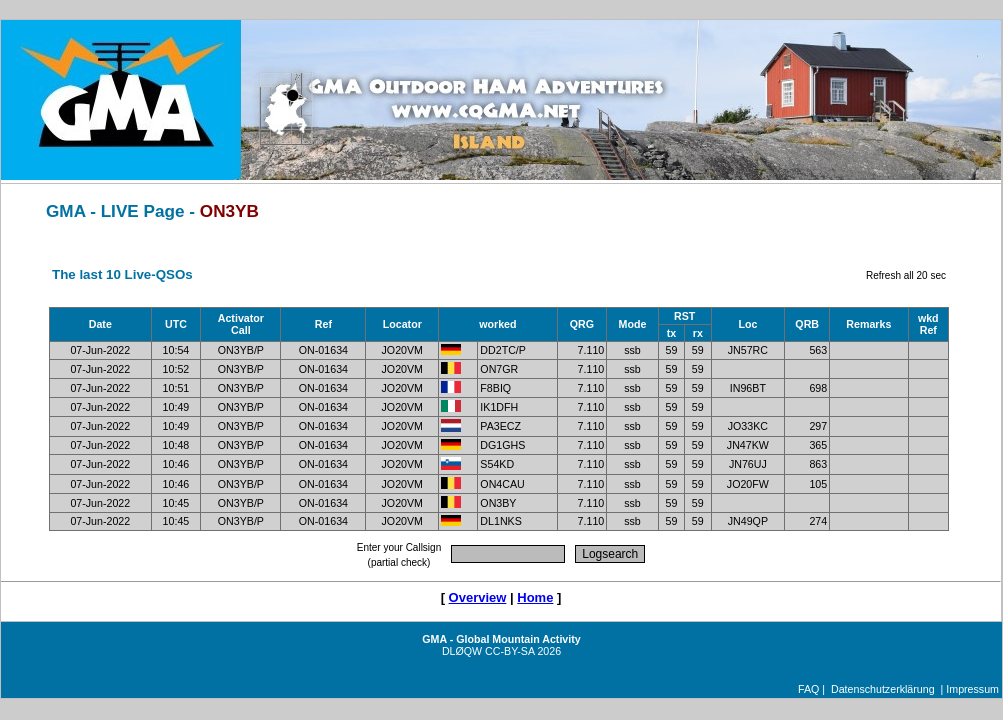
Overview (478, 597)
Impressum (972, 689)
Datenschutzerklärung (883, 689)
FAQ (808, 689)
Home (535, 597)
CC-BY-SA (509, 651)
